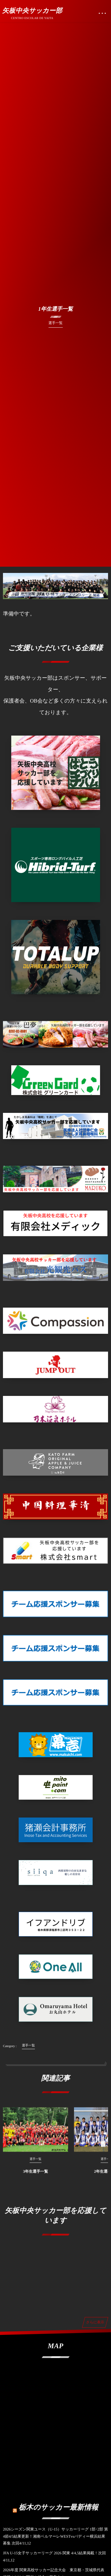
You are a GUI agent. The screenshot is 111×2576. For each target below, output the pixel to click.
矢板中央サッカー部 (32, 10)
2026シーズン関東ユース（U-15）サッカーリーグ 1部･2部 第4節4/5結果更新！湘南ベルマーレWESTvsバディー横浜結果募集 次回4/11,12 (55, 2536)
